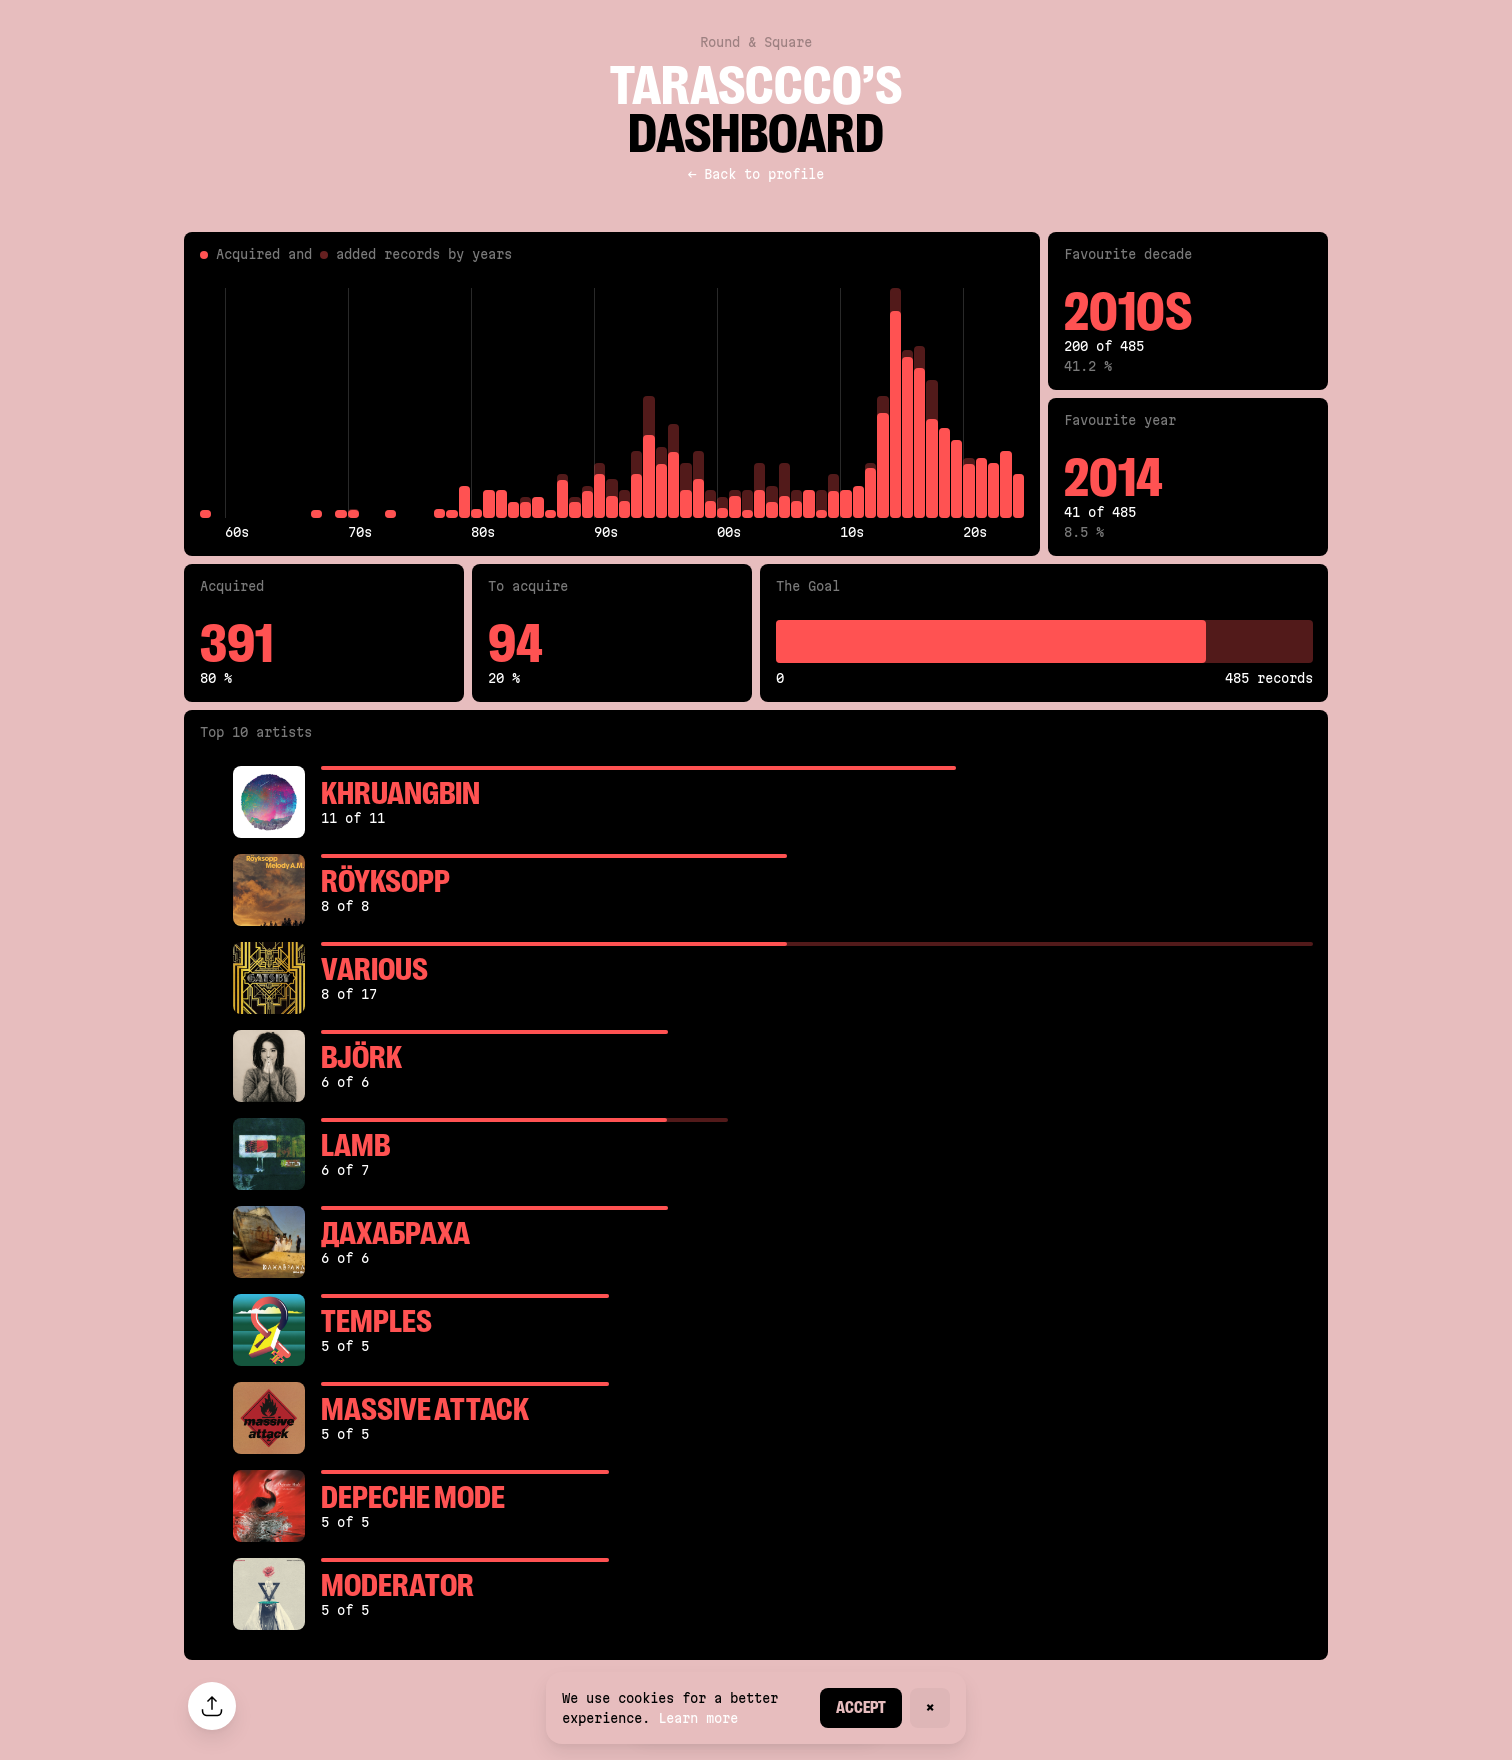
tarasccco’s (756, 86)
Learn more (698, 1718)
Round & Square (756, 42)
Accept (861, 1707)
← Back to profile (756, 174)
